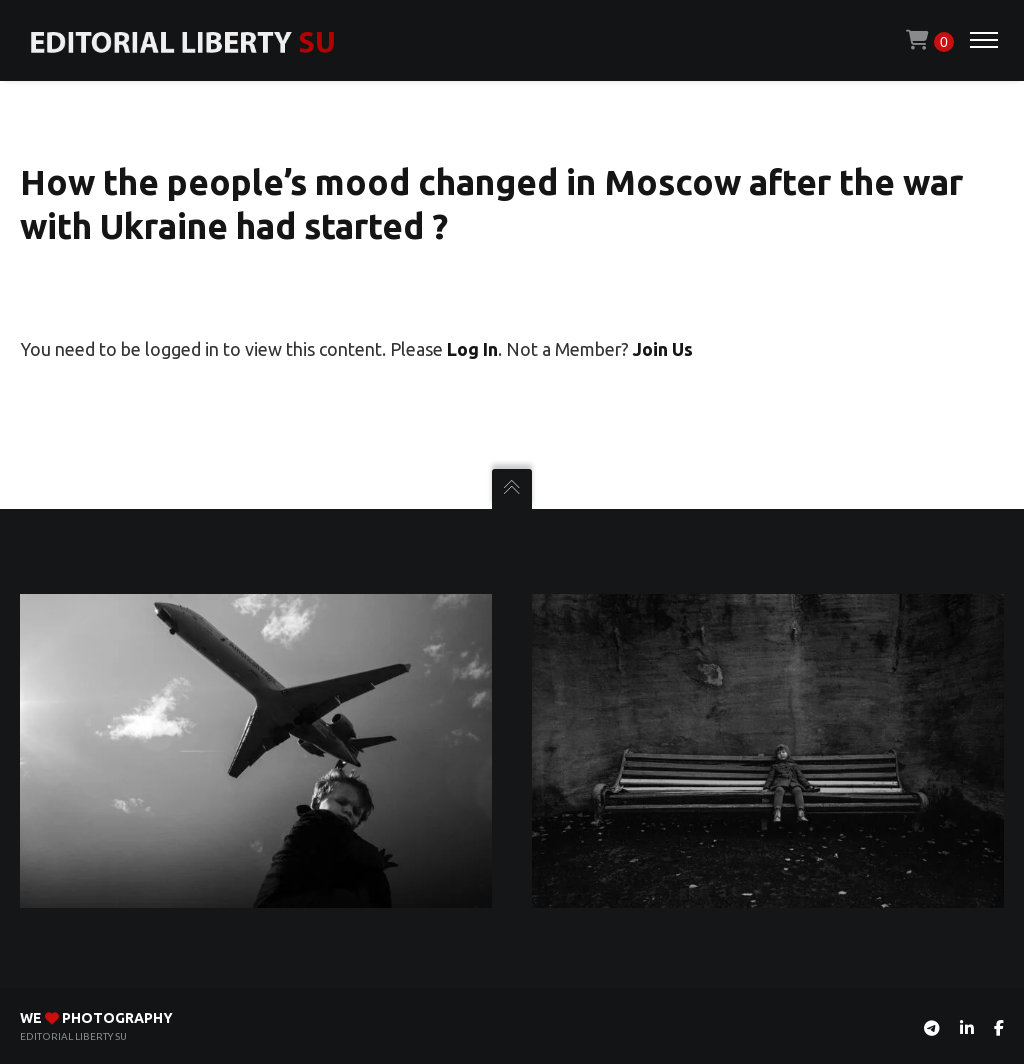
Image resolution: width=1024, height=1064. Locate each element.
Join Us (663, 349)
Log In (472, 349)
